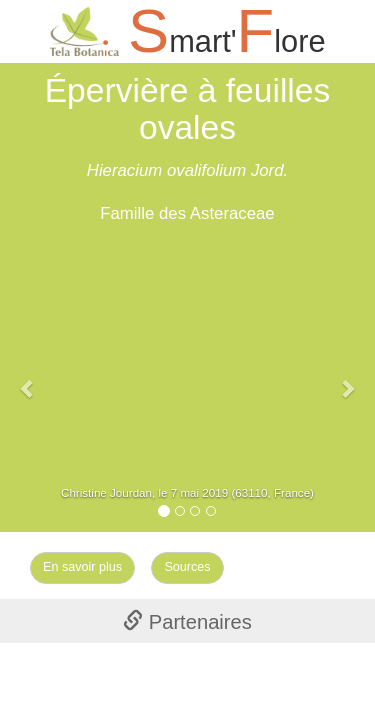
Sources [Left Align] (187, 567)
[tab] (187, 621)
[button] (28, 378)
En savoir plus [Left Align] (82, 567)
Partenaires (187, 622)
